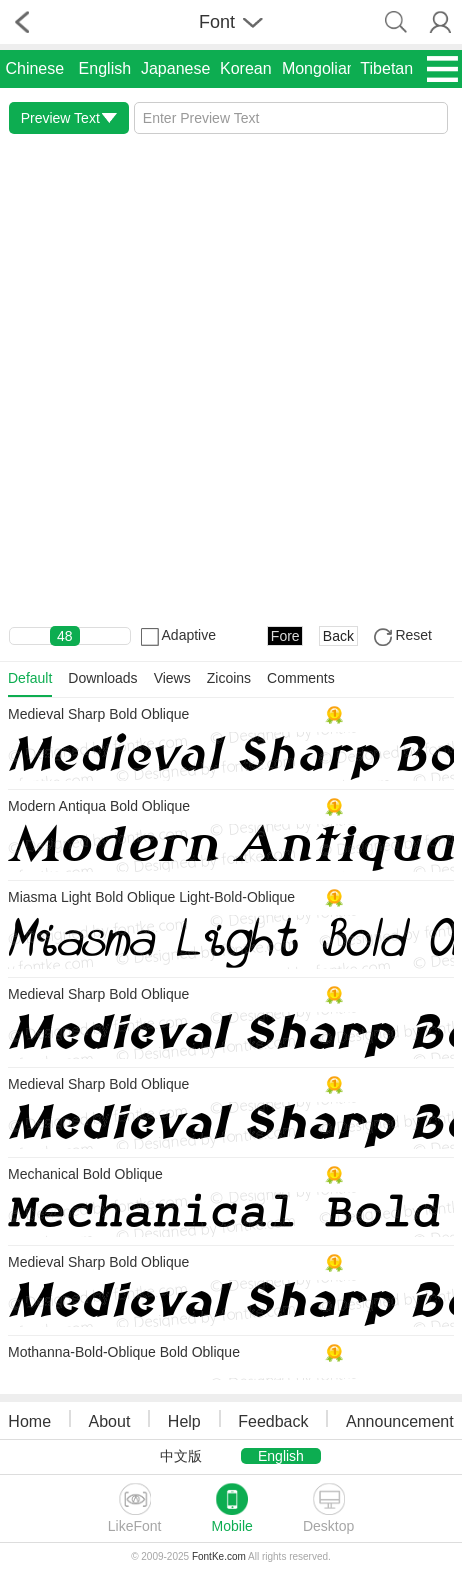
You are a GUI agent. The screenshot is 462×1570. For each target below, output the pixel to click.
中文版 (181, 1456)
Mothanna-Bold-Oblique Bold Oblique (124, 1352)
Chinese (34, 68)
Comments (301, 678)
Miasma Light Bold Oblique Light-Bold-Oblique (151, 897)
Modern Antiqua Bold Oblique (99, 806)
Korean (246, 68)
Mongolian (319, 68)
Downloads (102, 678)
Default (30, 678)
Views (172, 678)
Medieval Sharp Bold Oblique (98, 714)
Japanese (175, 68)
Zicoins (229, 678)
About (110, 1421)
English (105, 68)
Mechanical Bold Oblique (85, 1174)
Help (184, 1421)
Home (29, 1421)
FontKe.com (219, 1556)
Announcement (400, 1421)
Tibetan (386, 68)
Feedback (273, 1421)
